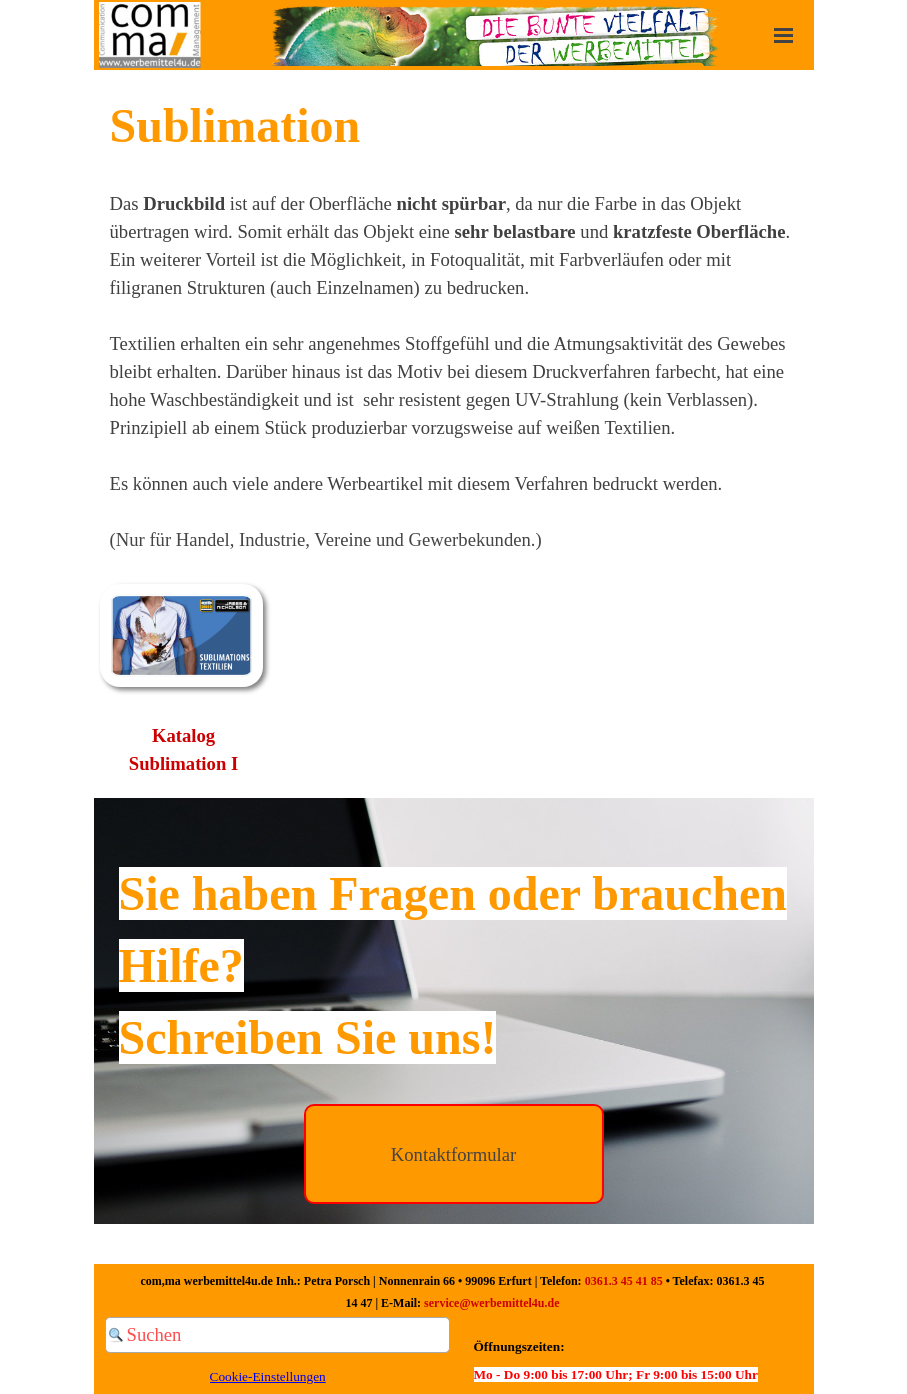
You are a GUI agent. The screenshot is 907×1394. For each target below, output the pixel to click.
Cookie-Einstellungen (268, 1376)
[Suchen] (277, 1335)
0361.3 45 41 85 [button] (624, 1281)
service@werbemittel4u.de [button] (491, 1303)
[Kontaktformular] (454, 1154)
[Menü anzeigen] (784, 35)
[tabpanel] (454, 322)
